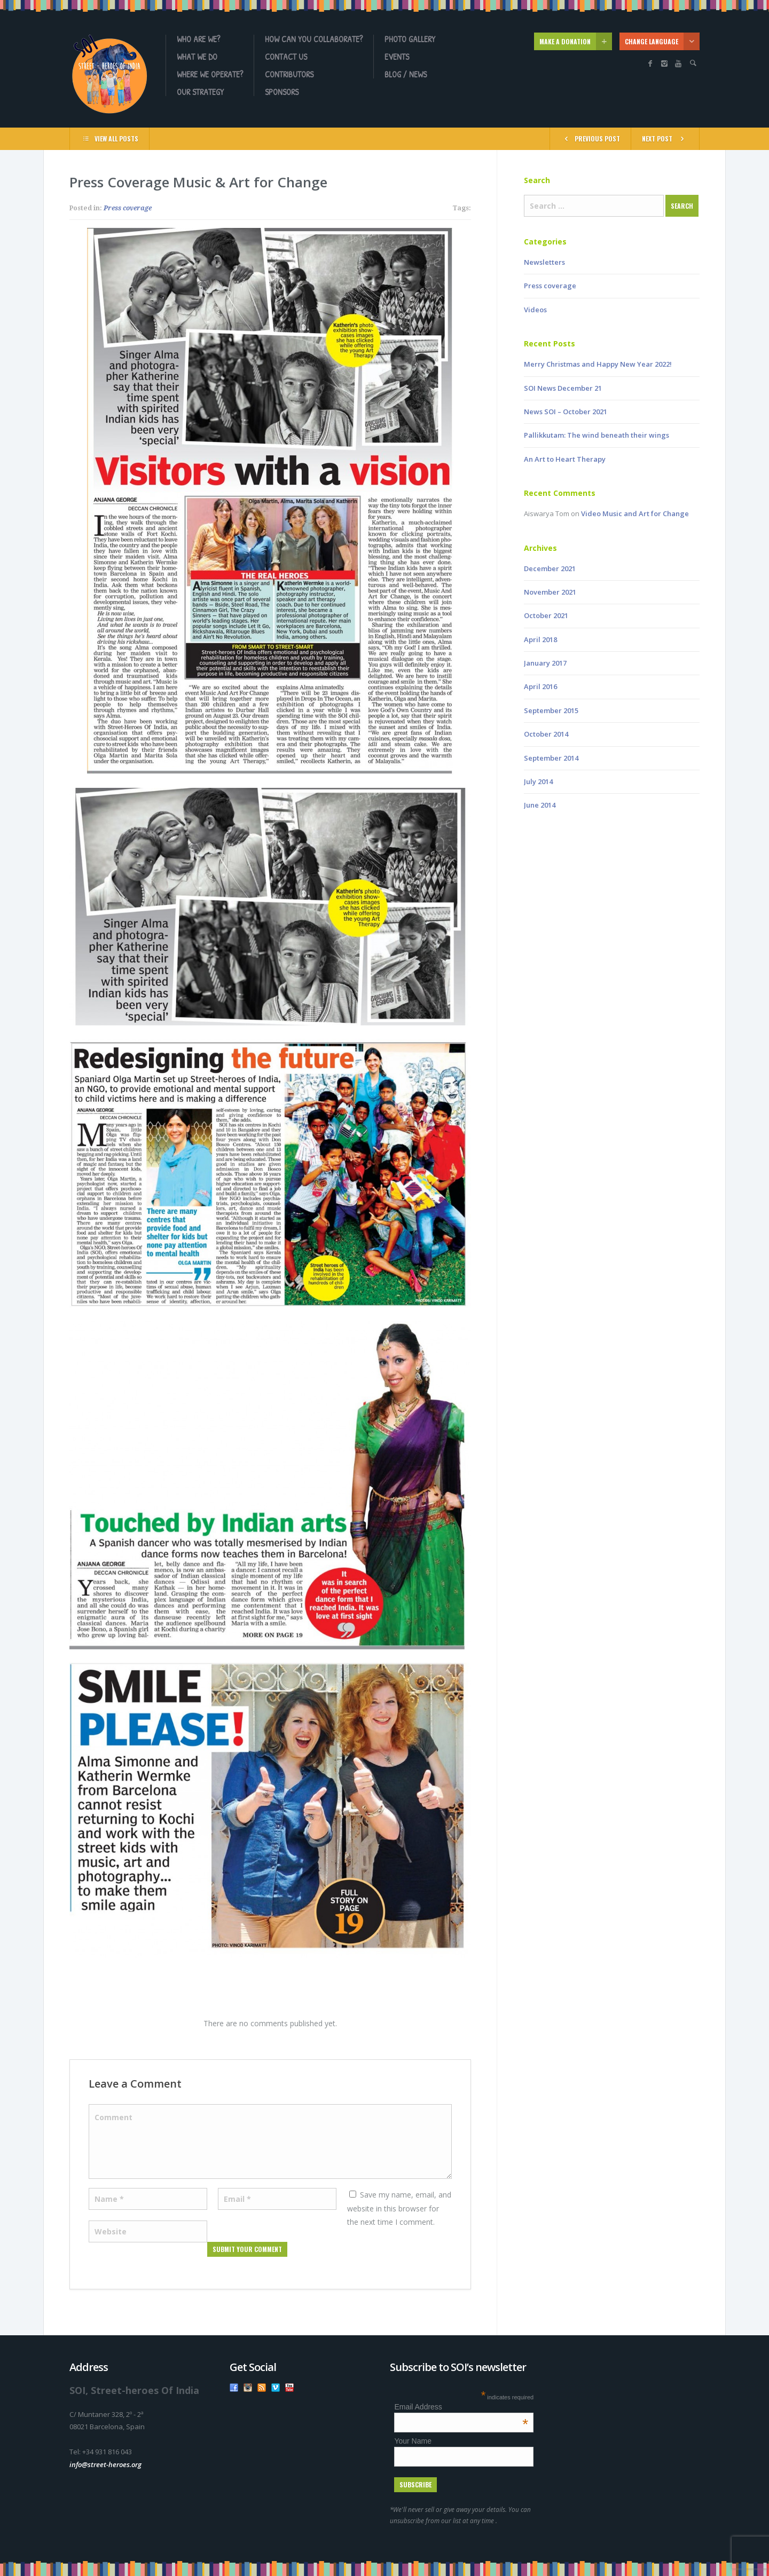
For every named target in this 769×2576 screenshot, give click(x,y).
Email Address (461, 2407)
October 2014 (546, 734)
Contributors (289, 74)
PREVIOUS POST (590, 138)
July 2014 (538, 781)
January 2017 (545, 663)
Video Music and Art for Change (635, 513)
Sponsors (282, 92)
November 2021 (550, 592)
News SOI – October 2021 (565, 411)
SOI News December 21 (563, 388)
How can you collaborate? (314, 39)
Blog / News (405, 74)
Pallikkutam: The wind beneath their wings (596, 435)
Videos (535, 309)
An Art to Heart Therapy (565, 459)
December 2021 (550, 568)
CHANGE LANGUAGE (662, 41)
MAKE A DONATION (575, 41)
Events (396, 56)
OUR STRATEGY (200, 92)
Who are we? (198, 39)
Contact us (286, 56)
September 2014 (551, 758)
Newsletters (544, 262)
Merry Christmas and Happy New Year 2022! (598, 364)
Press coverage (128, 208)
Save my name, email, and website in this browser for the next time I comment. (399, 2208)
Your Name (412, 2441)
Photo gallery (409, 39)
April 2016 (540, 686)
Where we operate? (210, 74)
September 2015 (551, 710)
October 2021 (546, 615)
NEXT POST (665, 138)
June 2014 (539, 805)
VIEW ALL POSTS (109, 138)
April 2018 (540, 639)
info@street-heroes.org (105, 2464)
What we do (197, 56)
